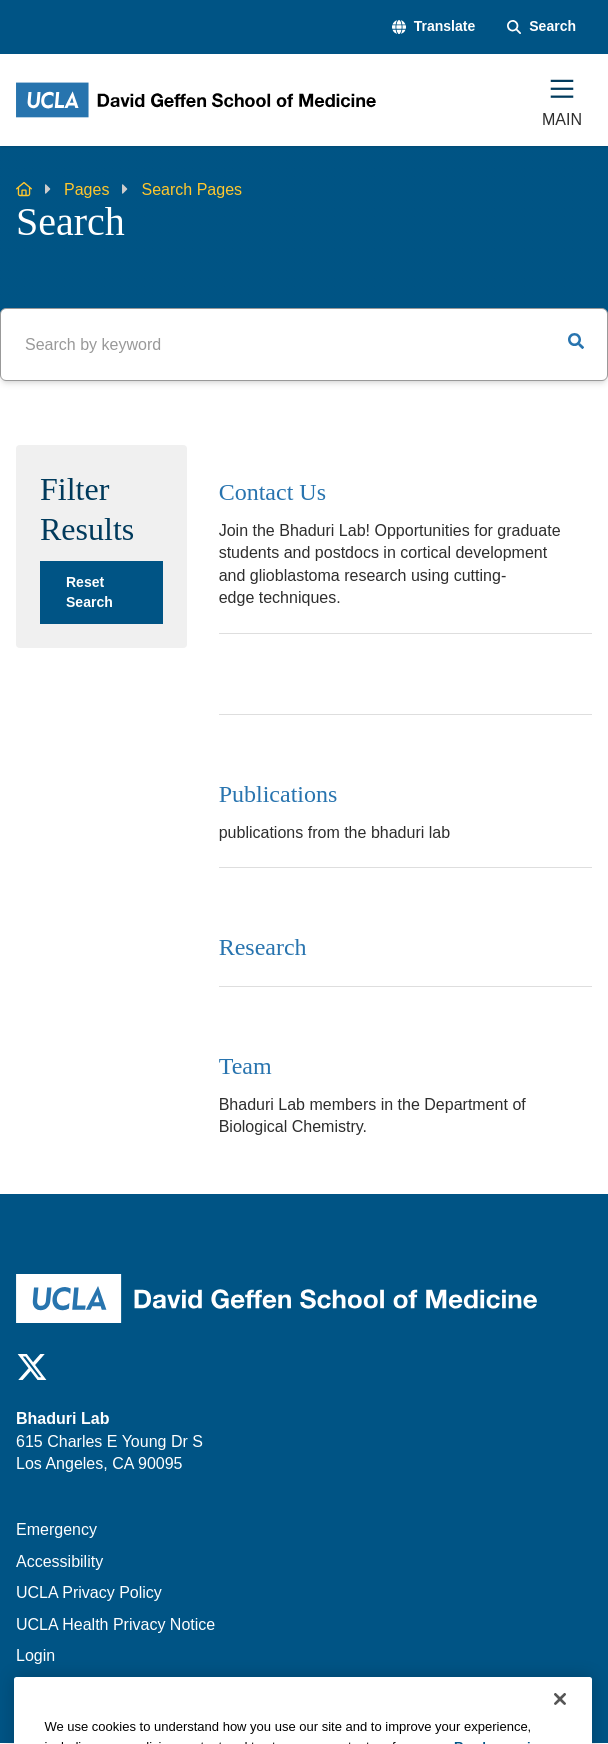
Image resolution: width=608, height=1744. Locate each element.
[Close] (560, 1718)
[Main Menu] (562, 100)
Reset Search (89, 592)
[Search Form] (541, 27)
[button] (434, 27)
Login (35, 1655)
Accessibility (59, 1561)
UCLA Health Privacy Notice (115, 1624)
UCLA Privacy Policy (89, 1592)
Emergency (56, 1529)
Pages (86, 189)
